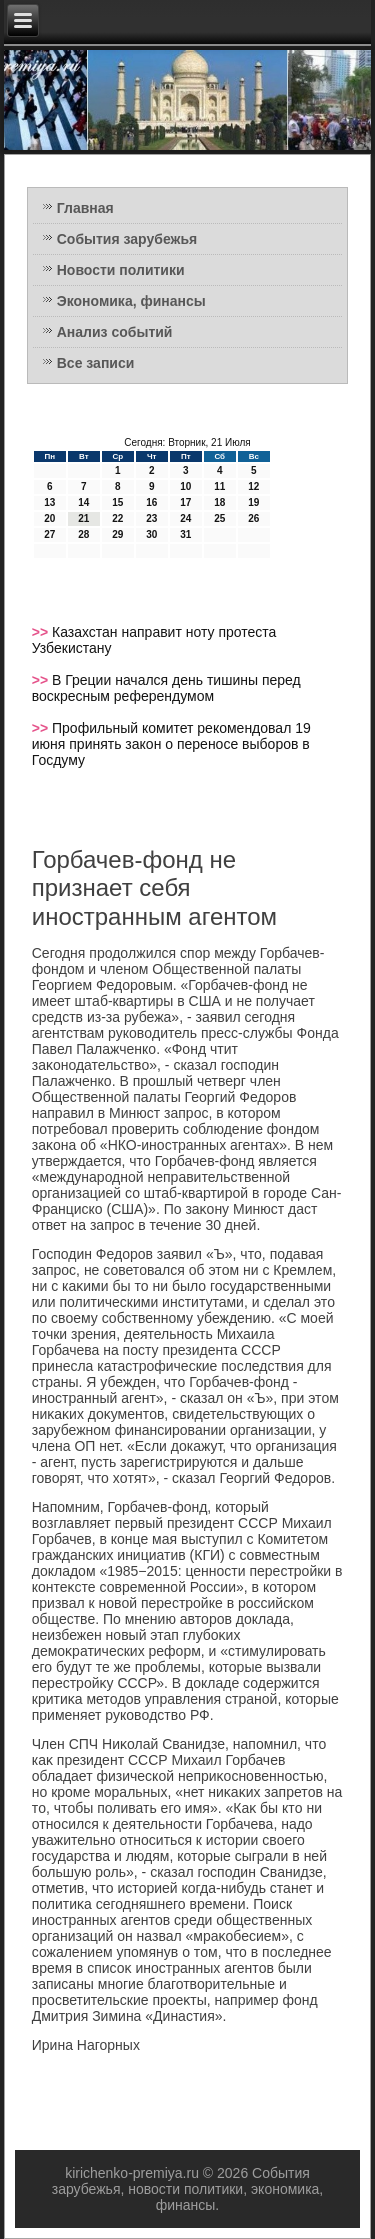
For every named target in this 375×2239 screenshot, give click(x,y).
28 (83, 534)
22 (117, 518)
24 (185, 518)
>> (42, 632)
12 (253, 486)
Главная (85, 208)
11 (219, 486)
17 (185, 502)
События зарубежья (127, 239)
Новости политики (121, 270)
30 (151, 534)
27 (49, 534)
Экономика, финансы (131, 301)
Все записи (96, 363)
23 (151, 518)
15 (117, 502)
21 (83, 518)
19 (253, 502)
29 (117, 534)
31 (185, 534)
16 (151, 502)
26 (253, 518)
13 (49, 502)
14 (83, 502)
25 (219, 518)
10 (185, 486)
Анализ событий (115, 332)
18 (219, 502)
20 (49, 518)
